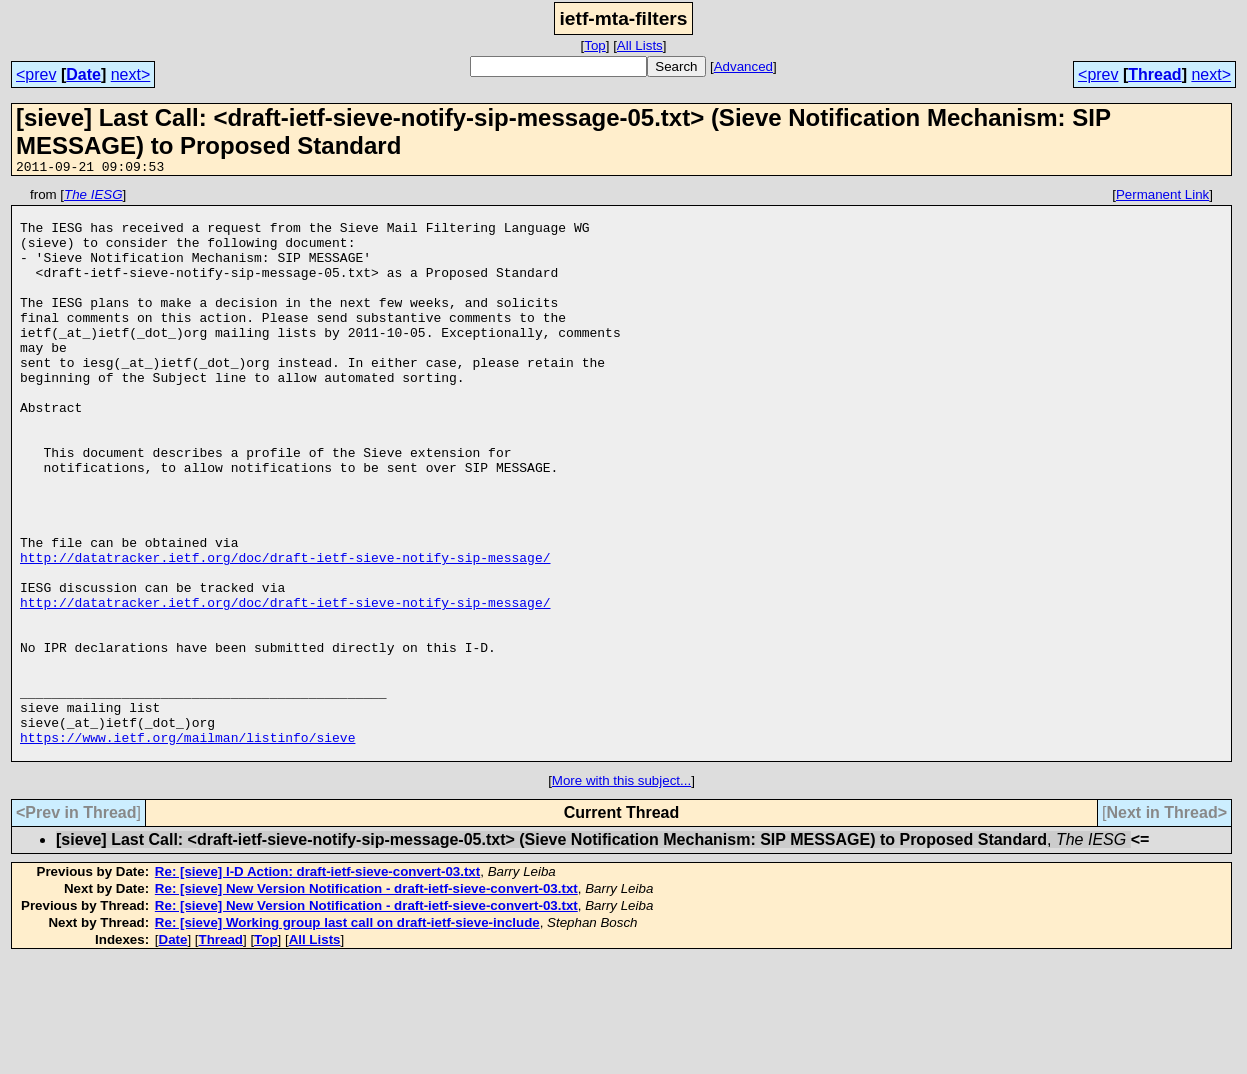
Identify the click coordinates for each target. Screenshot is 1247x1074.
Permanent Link (1162, 197)
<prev (36, 74)
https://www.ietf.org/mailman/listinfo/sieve (187, 848)
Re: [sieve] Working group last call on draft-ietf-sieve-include (347, 1036)
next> (131, 74)
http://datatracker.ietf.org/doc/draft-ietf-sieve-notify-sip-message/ (285, 632)
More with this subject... (621, 894)
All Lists (640, 45)
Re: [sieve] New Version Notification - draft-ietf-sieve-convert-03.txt (366, 1002)
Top (595, 45)
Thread (1154, 74)
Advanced (743, 66)
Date (83, 74)
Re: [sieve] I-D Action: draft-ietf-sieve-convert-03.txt (317, 985)
